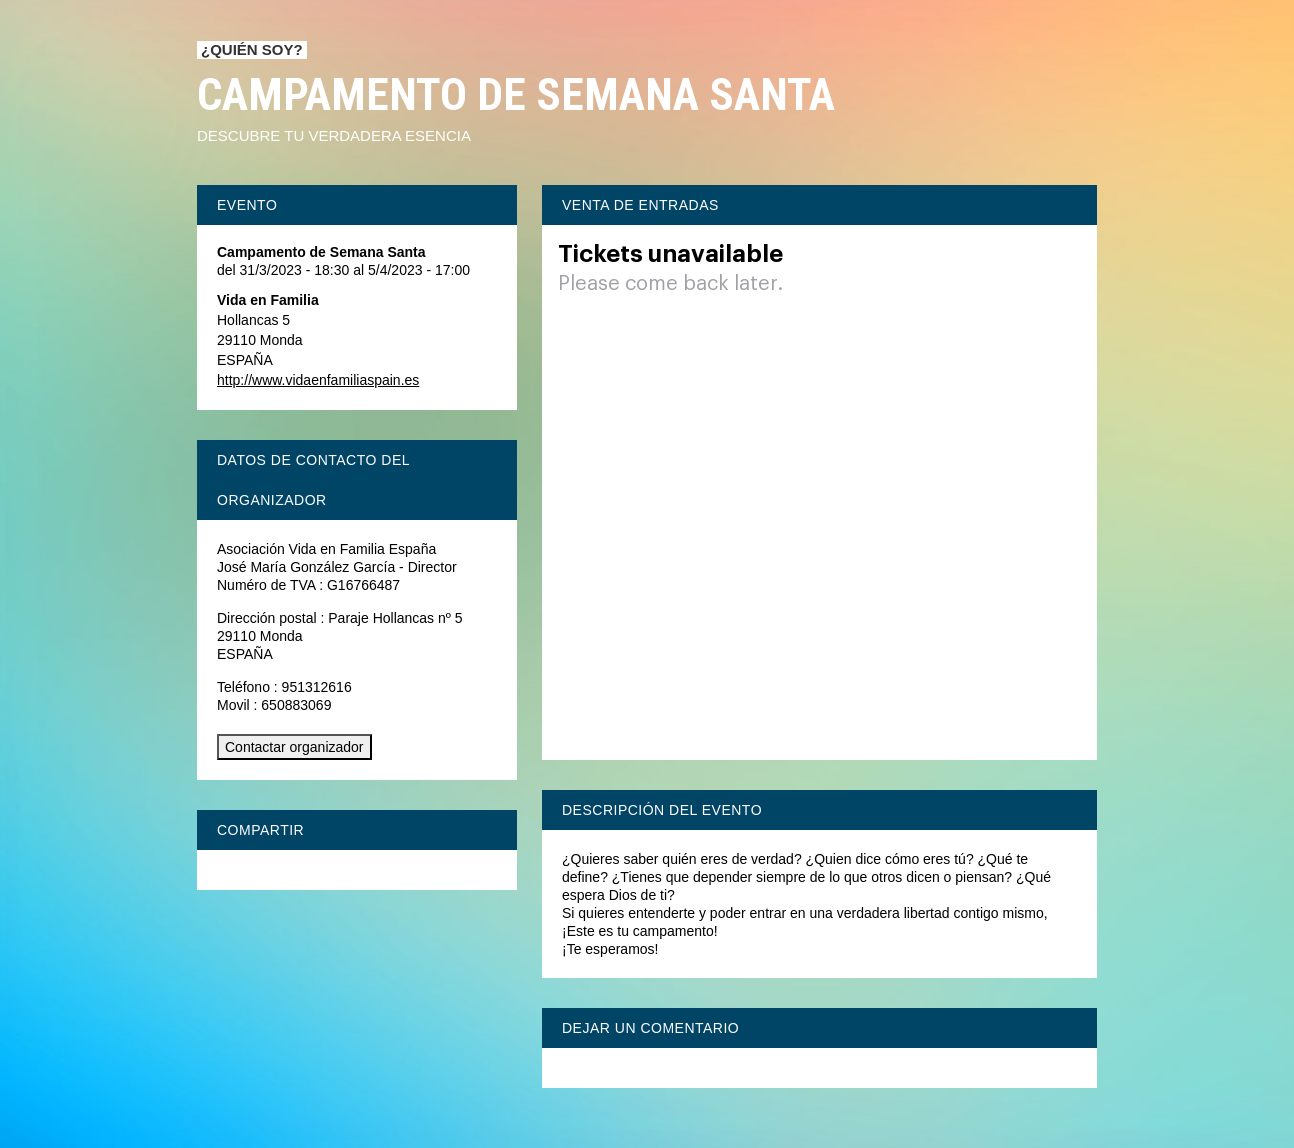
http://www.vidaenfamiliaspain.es (318, 380)
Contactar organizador (294, 747)
